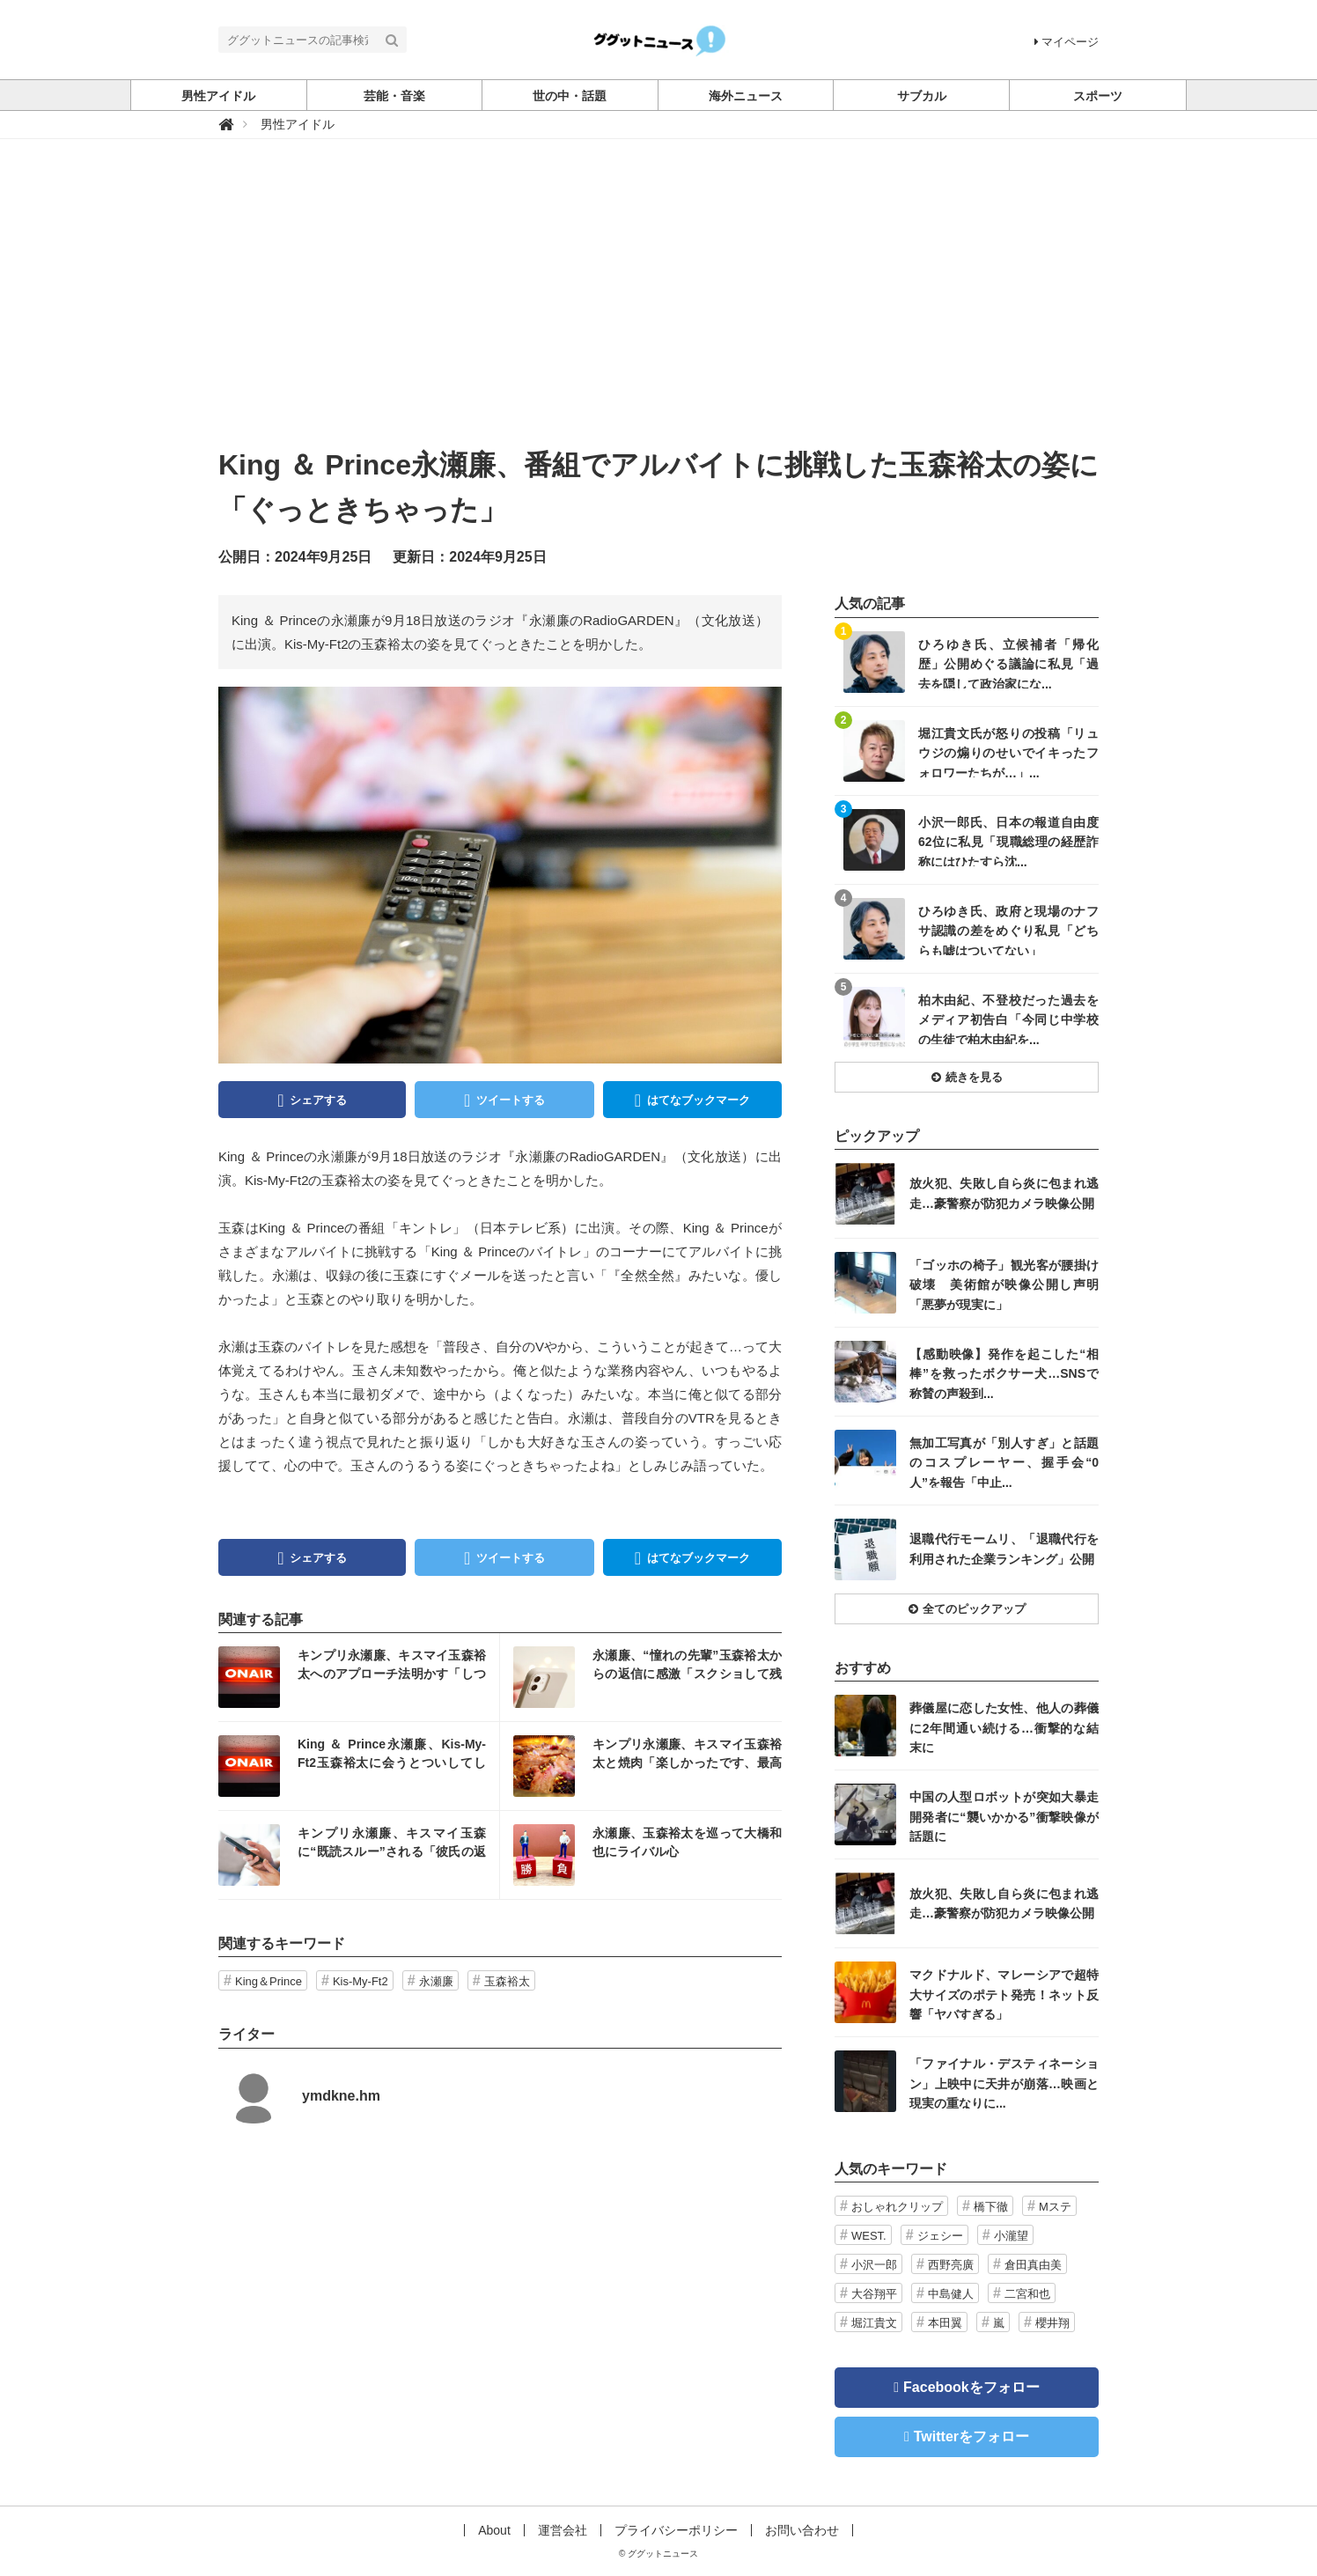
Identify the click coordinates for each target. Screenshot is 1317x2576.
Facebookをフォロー (971, 2387)
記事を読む (358, 1677)
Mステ (1055, 2206)
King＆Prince (268, 1981)
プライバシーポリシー (676, 2530)
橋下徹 (991, 2206)
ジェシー (940, 2235)
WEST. (869, 2235)
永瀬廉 (436, 1981)
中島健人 (951, 2293)
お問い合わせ (802, 2530)
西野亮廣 (951, 2264)
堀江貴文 (874, 2322)
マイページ (1066, 41)
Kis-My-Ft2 (360, 1981)
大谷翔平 (874, 2293)
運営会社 (562, 2530)
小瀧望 (1011, 2235)
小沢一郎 (874, 2264)
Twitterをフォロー (971, 2436)
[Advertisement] (658, 311)
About (494, 2530)
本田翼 (945, 2322)
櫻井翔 (1052, 2322)
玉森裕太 (507, 1981)
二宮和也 (1027, 2293)
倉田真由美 (1033, 2264)
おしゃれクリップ (897, 2206)
